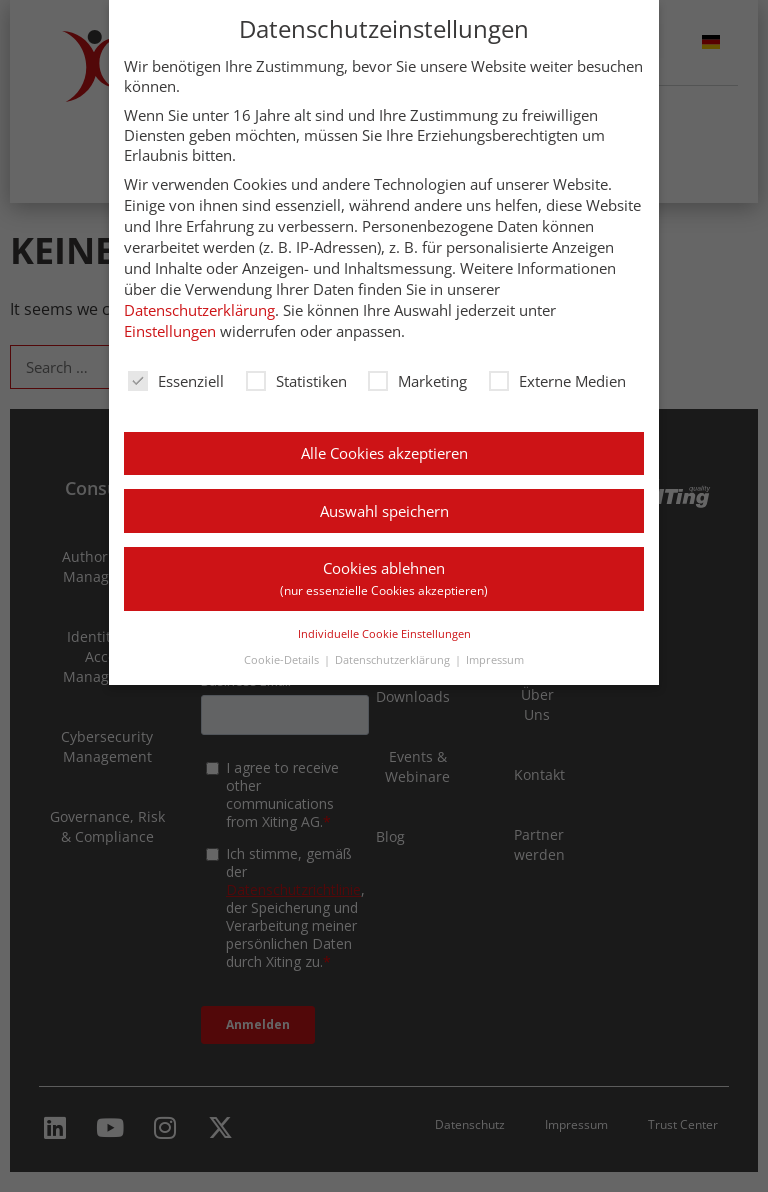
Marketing (417, 381)
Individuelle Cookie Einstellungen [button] (384, 633)
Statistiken (296, 381)
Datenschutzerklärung (199, 310)
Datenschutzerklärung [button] (392, 659)
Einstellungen (170, 331)
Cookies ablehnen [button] (384, 578)
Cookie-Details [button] (281, 659)
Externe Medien (557, 381)
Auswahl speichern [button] (384, 511)
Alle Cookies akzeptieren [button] (384, 453)
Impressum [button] (495, 659)
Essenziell (176, 381)
